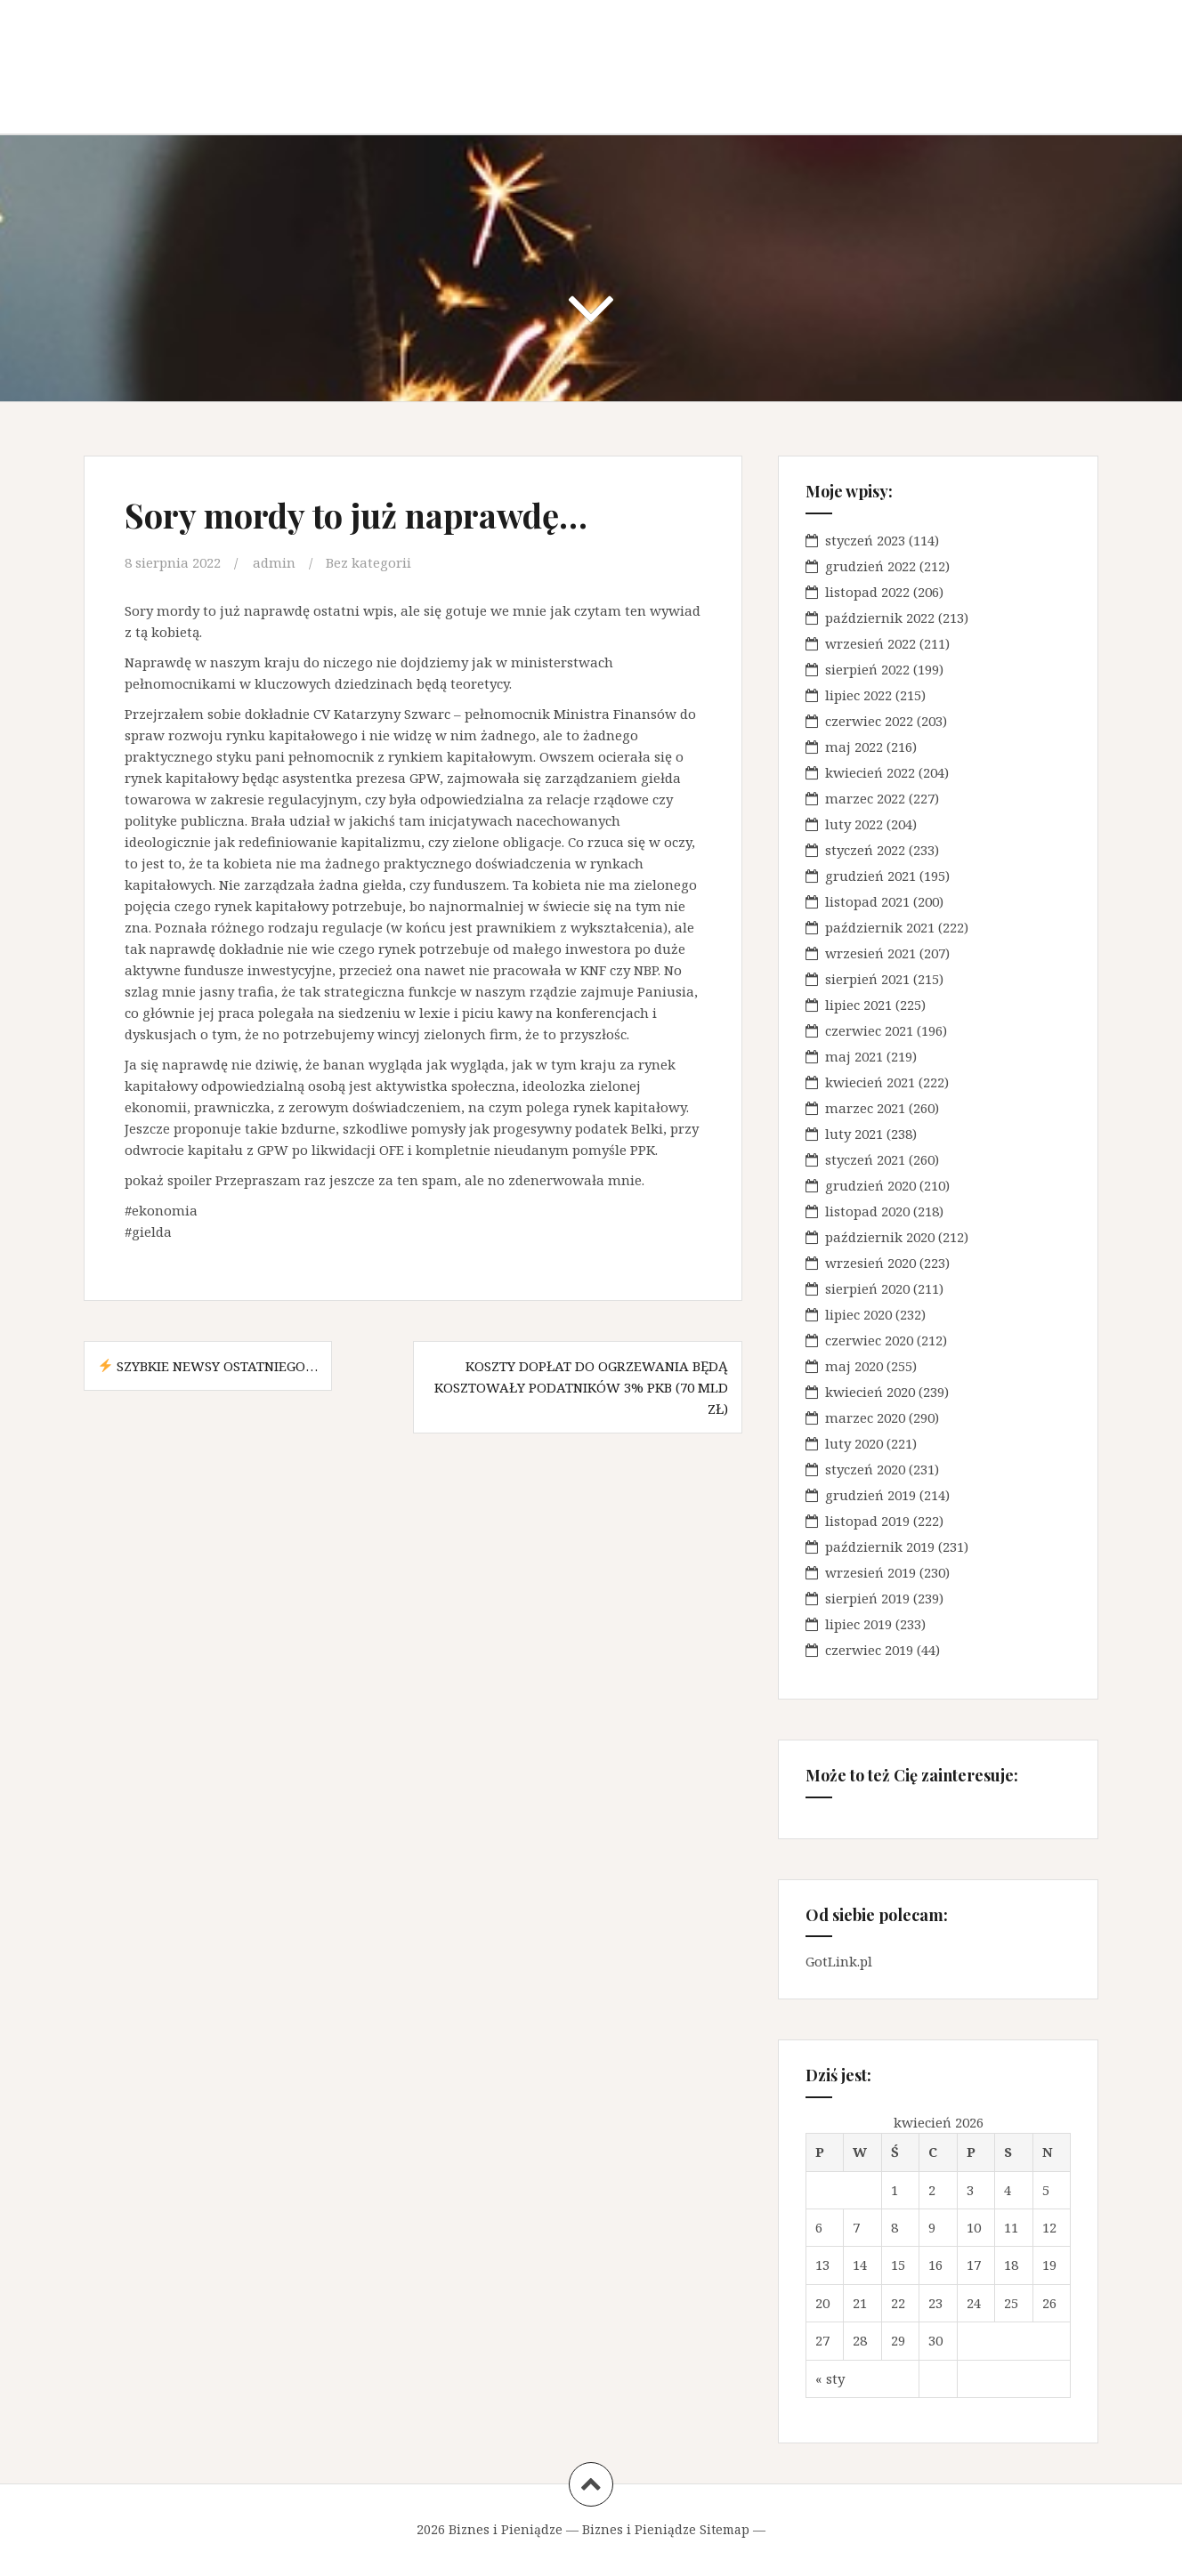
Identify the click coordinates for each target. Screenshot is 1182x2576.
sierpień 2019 (867, 1598)
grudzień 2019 (870, 1495)
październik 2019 (880, 1546)
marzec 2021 (865, 1108)
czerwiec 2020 (869, 1340)
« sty (830, 2378)
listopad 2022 (867, 592)
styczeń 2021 (865, 1159)
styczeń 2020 (865, 1469)
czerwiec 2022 (869, 721)
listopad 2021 (867, 901)
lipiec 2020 (858, 1314)
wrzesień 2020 (870, 1263)
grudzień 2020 (870, 1185)
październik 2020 (880, 1237)
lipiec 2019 (858, 1624)
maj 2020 (854, 1366)
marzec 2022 (865, 798)
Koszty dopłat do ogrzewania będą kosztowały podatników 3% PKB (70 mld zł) (581, 1387)
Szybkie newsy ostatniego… (208, 1366)
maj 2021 (854, 1056)
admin (274, 562)
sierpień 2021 (867, 979)
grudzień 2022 (870, 566)
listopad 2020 (867, 1211)
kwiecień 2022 (870, 772)
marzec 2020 (865, 1417)
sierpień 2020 (867, 1288)
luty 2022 (854, 824)
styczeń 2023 (865, 540)
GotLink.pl (839, 1961)
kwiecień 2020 (870, 1392)
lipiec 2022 (858, 695)
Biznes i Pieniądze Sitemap (665, 2529)
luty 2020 (854, 1443)
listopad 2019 (867, 1521)
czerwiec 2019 (869, 1650)
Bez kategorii (368, 562)
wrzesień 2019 (870, 1572)
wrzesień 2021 (870, 953)
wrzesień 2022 (870, 643)
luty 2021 (854, 1134)
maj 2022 (854, 746)
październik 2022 (880, 617)
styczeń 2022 (865, 850)
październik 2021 (880, 927)
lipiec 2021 (858, 1004)
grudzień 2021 (870, 875)
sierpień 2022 (867, 669)
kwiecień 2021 (870, 1082)
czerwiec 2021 (869, 1030)
